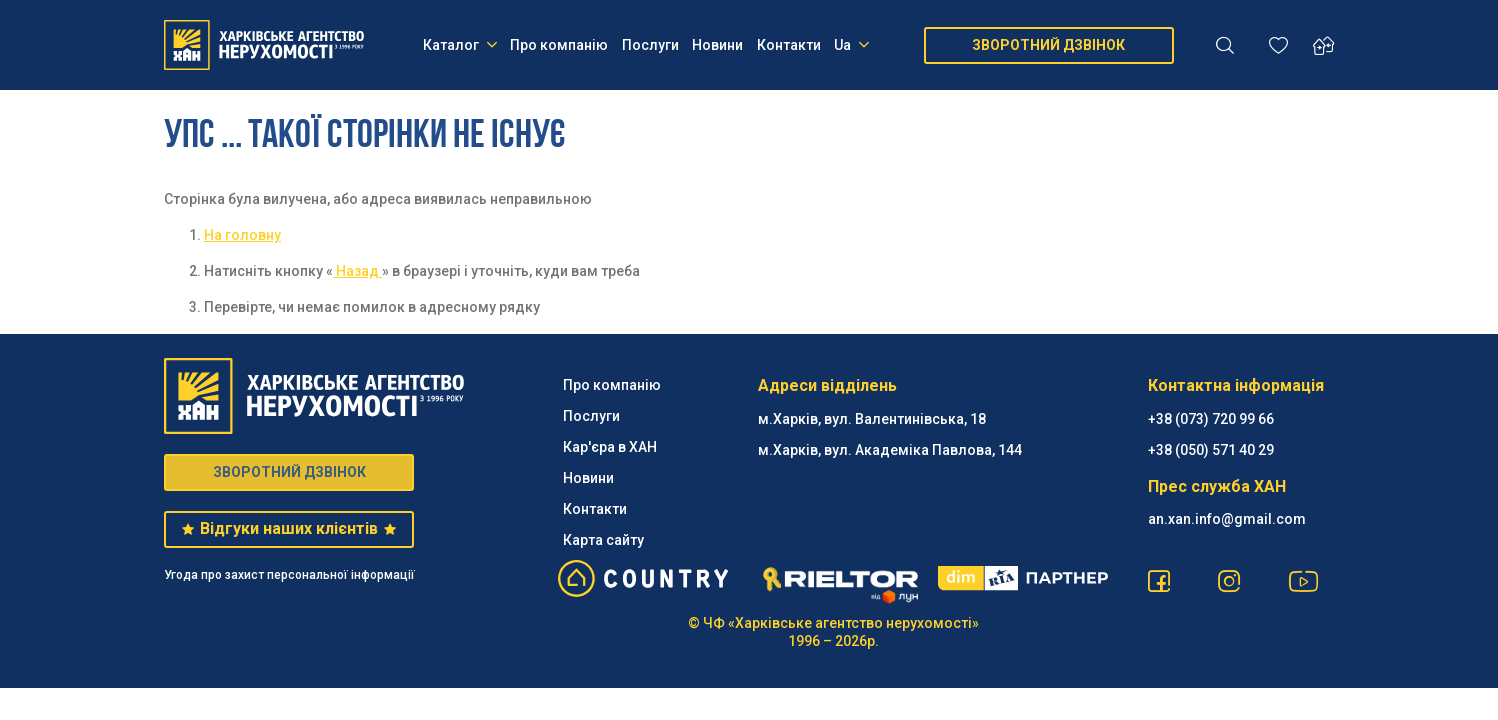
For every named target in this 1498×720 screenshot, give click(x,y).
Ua (851, 45)
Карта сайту (603, 540)
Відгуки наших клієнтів (288, 528)
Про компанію (559, 45)
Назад (357, 271)
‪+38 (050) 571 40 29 (1211, 450)
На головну (242, 235)
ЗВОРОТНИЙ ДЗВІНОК (1048, 45)
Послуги (650, 45)
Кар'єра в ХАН (610, 447)
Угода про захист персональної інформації (289, 575)
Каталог (460, 45)
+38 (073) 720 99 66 (1211, 419)
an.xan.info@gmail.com (1227, 519)
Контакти (789, 45)
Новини (717, 45)
